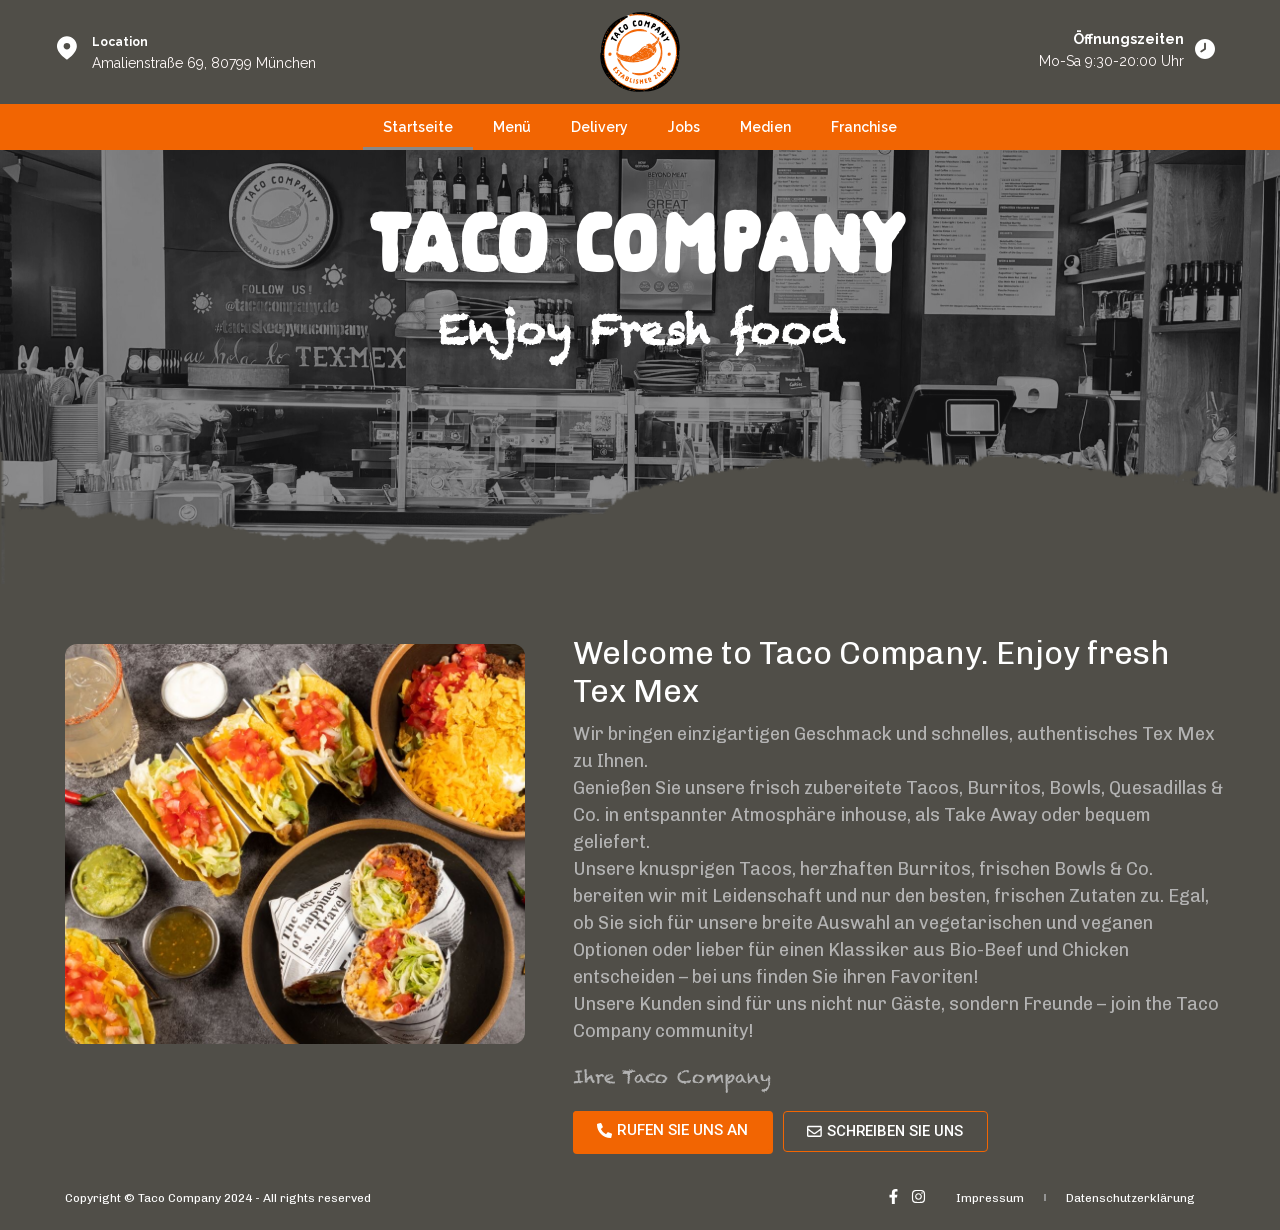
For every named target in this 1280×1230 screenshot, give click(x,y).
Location (120, 42)
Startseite (418, 127)
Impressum (990, 1198)
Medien (765, 127)
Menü (512, 127)
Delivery (599, 127)
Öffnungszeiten (1128, 39)
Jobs (684, 127)
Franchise (864, 127)
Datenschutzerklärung (1130, 1198)
